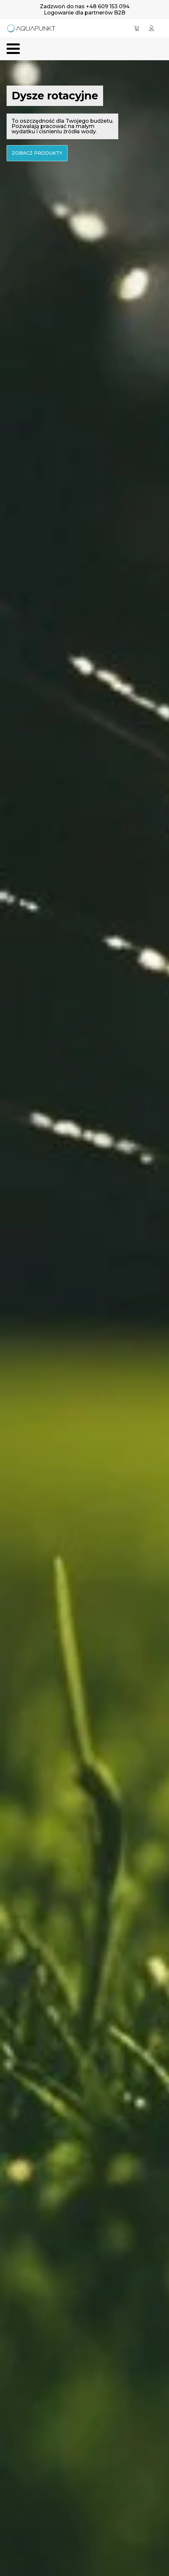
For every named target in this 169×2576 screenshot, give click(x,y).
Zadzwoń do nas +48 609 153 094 (84, 6)
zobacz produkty (37, 153)
